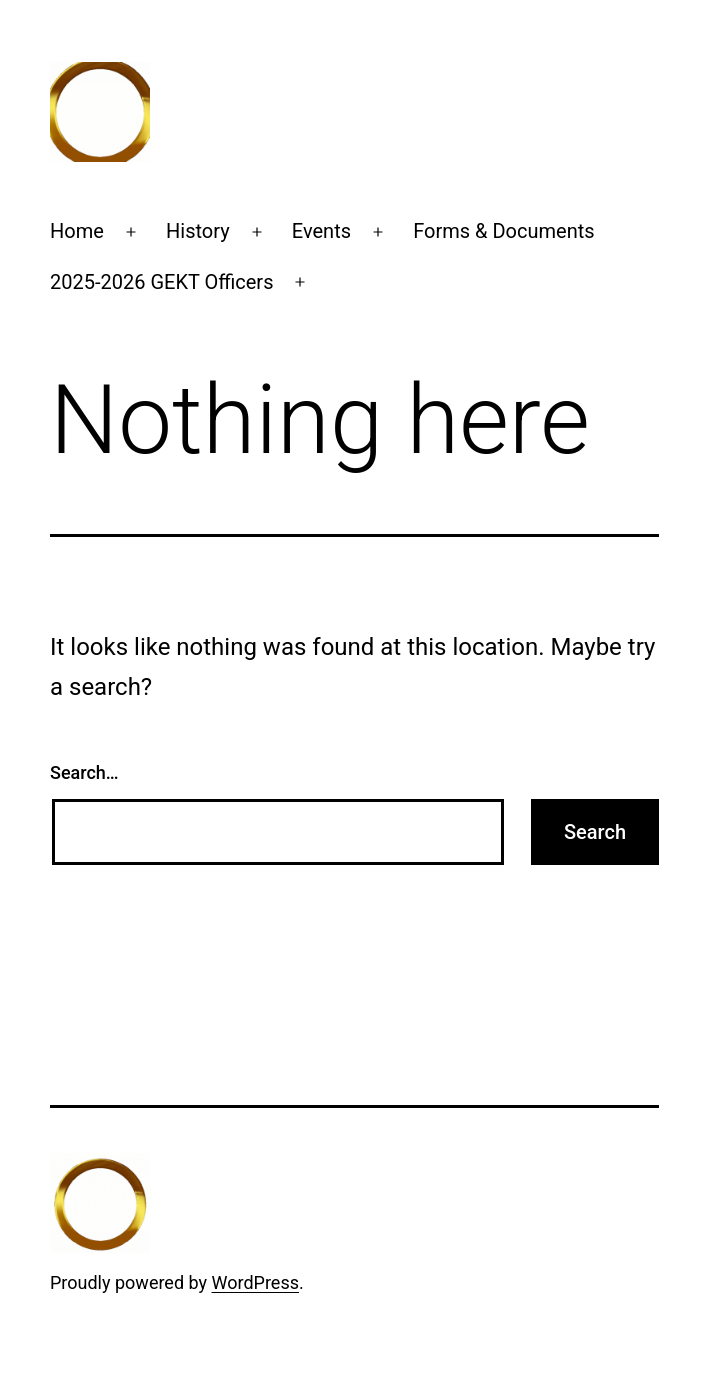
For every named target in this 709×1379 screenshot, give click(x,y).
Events (321, 231)
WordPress (255, 1282)
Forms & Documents (503, 231)
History (198, 231)
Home (77, 231)
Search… (84, 772)
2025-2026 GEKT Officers (161, 282)
